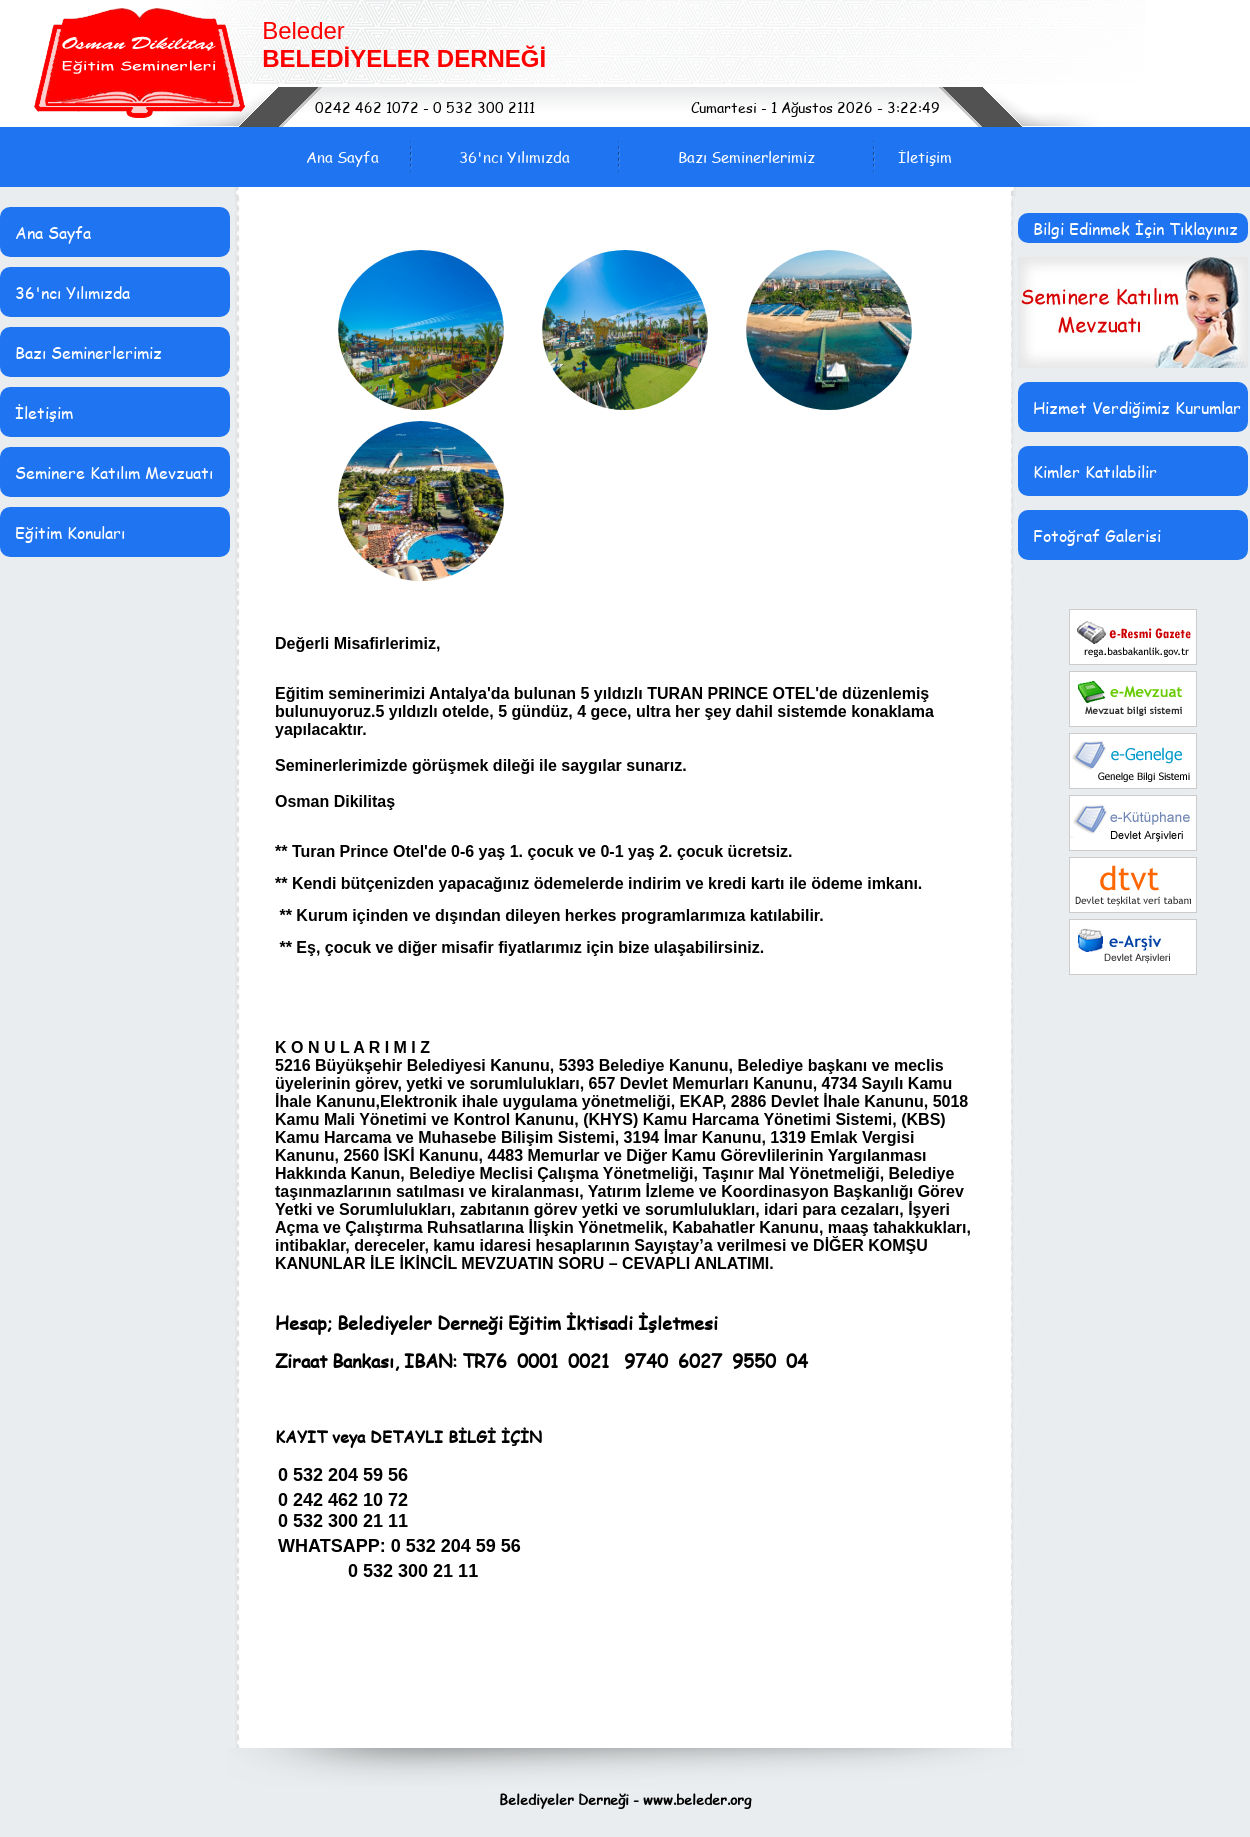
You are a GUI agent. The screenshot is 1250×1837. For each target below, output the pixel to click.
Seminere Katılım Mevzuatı (114, 472)
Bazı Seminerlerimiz (746, 157)
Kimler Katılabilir (1095, 471)
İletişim (925, 157)
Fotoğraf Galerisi (1097, 535)
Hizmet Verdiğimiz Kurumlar (1137, 407)
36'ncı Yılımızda (514, 157)
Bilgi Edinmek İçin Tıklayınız (1135, 228)
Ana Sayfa (342, 157)
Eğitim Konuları (70, 532)
